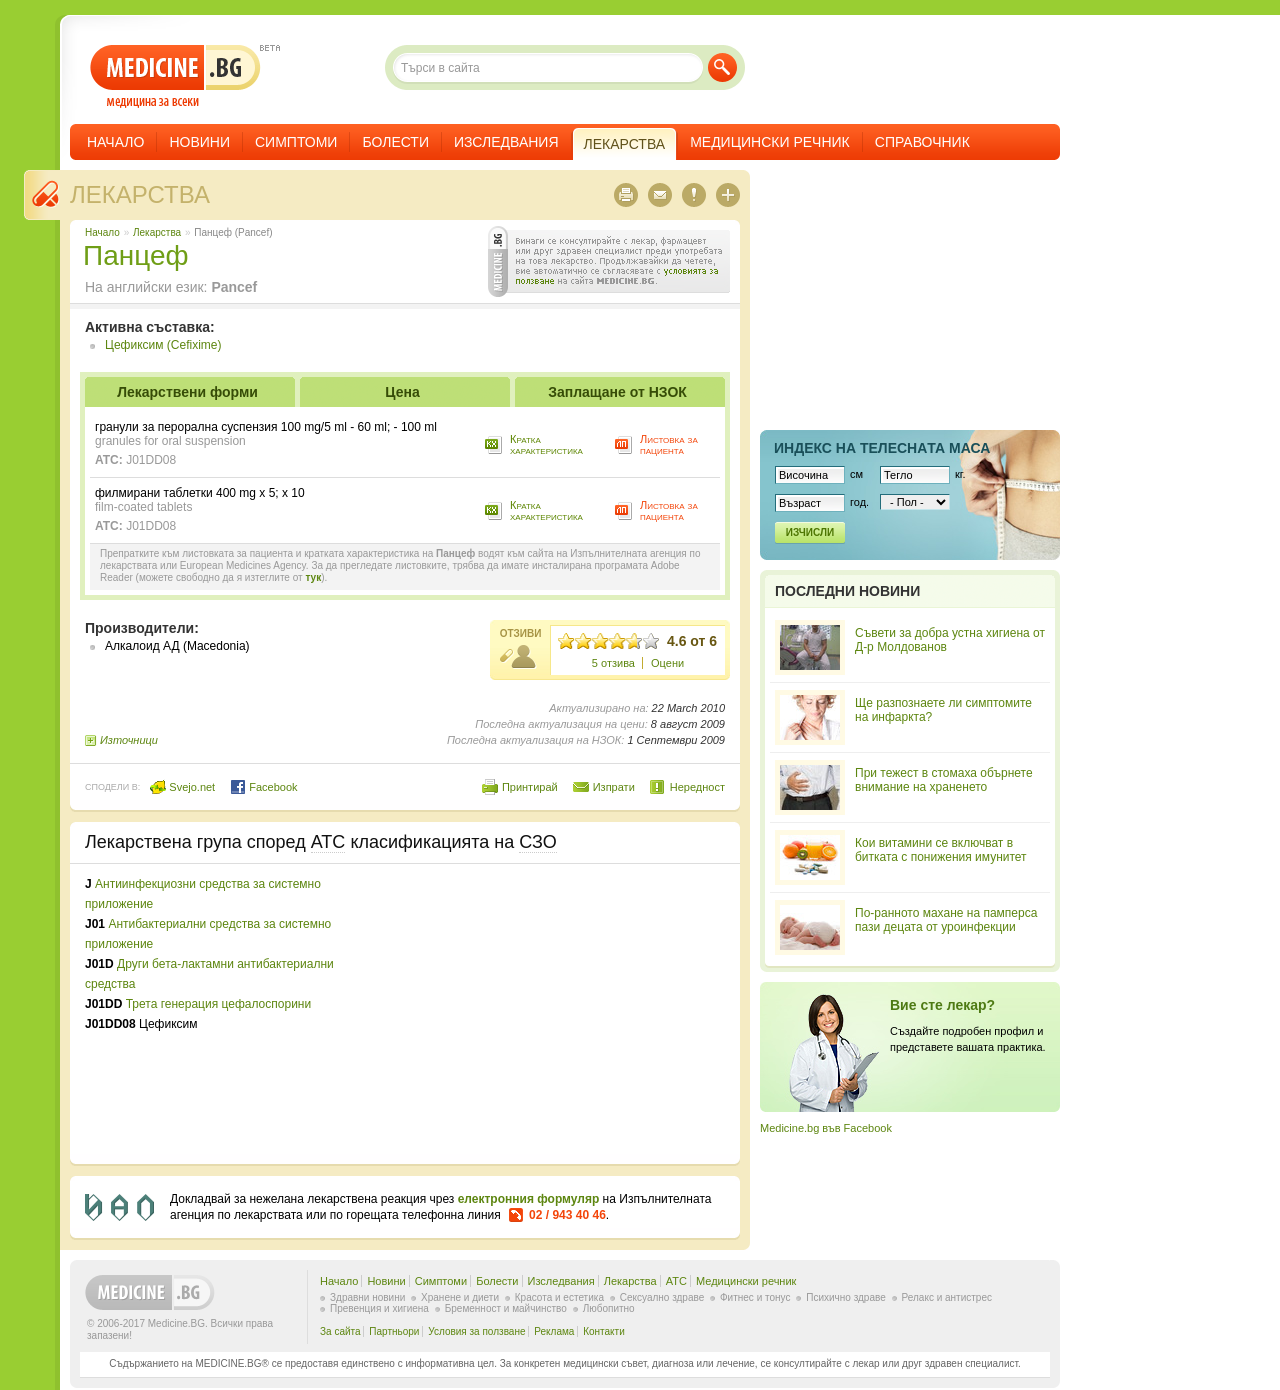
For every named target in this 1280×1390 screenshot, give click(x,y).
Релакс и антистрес (947, 1297)
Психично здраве (846, 1297)
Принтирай (530, 787)
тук (313, 577)
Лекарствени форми (187, 392)
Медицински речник (770, 142)
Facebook (263, 787)
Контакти (604, 1331)
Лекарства (140, 194)
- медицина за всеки (175, 76)
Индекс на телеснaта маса (882, 448)
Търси (722, 67)
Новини (199, 142)
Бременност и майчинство (506, 1308)
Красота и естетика (559, 1297)
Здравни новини (367, 1297)
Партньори (394, 1331)
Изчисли (810, 532)
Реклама (554, 1331)
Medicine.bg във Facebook (826, 1128)
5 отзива (613, 663)
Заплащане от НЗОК (617, 392)
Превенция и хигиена (379, 1308)
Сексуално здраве (662, 1297)
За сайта (340, 1331)
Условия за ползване (476, 1331)
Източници (129, 740)
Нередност (697, 787)
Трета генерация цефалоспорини (218, 1004)
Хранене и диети (460, 1297)
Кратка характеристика (546, 444)
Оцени (667, 663)
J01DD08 (151, 460)
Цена (402, 392)
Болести (395, 142)
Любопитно (609, 1308)
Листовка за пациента (669, 444)
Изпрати (614, 787)
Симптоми (296, 142)
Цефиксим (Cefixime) (163, 345)
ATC (676, 1281)
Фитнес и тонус (755, 1297)
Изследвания (506, 142)
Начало (115, 142)
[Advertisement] (562, 1014)
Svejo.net (182, 787)
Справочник (922, 142)
